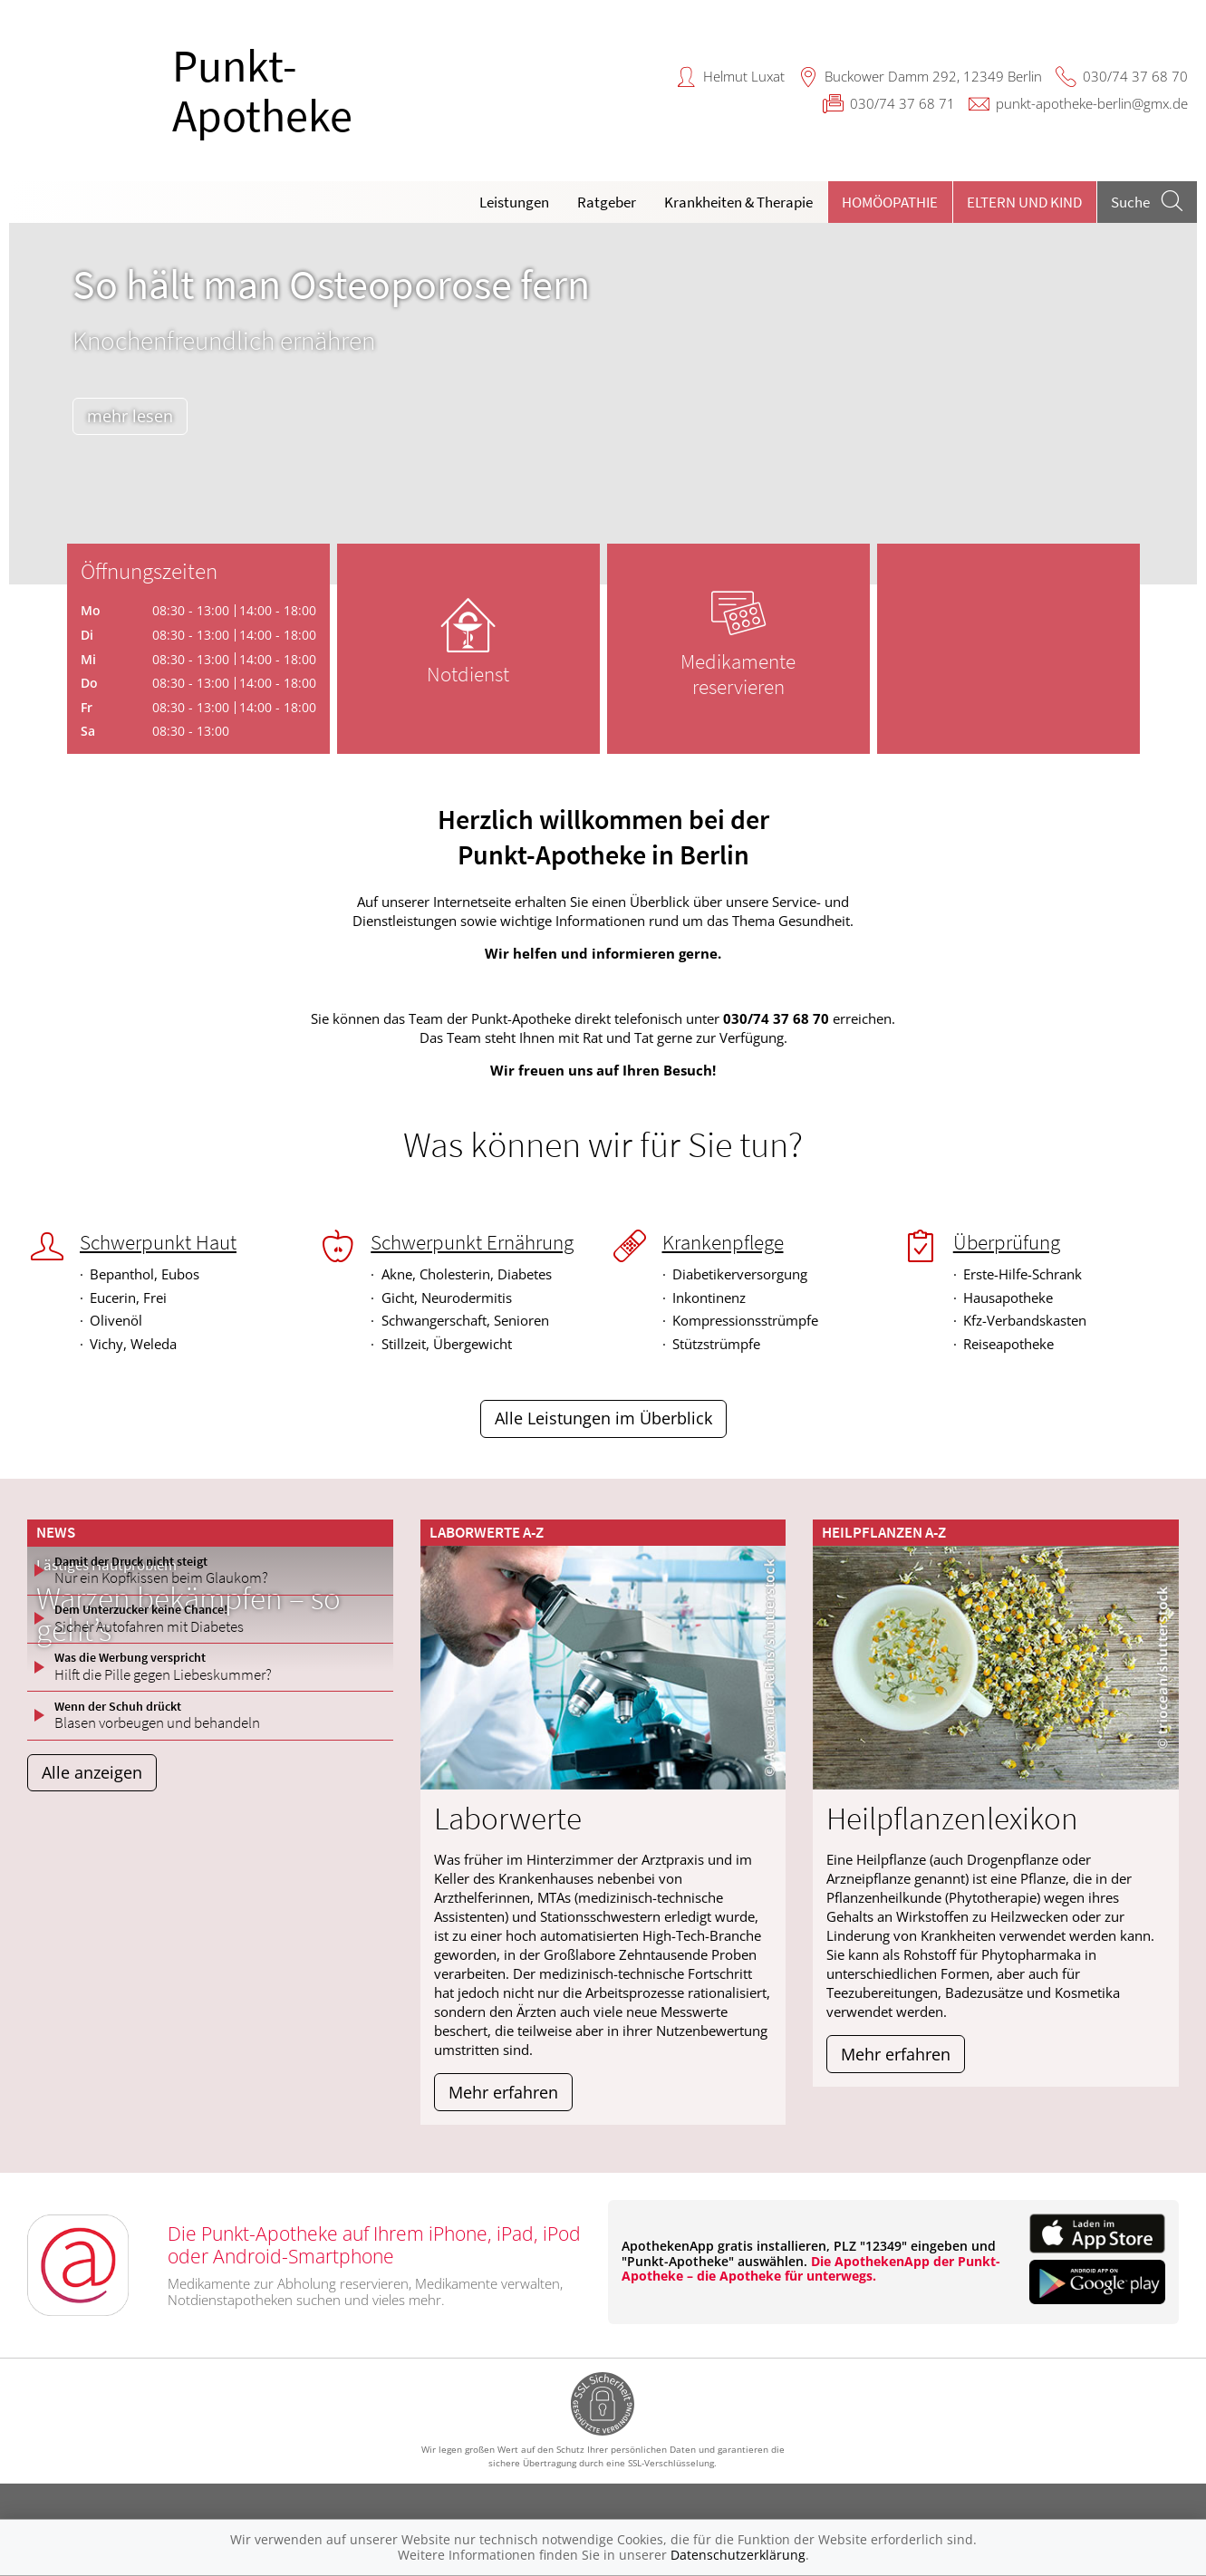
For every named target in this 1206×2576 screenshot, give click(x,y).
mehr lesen (136, 416)
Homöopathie (890, 202)
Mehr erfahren (503, 2092)
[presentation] (34, 408)
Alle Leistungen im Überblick (603, 1418)
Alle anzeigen (92, 1772)
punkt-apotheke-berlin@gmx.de (1092, 103)
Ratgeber (606, 202)
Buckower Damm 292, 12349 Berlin (933, 76)
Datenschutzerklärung (738, 2554)
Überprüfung (1006, 1242)
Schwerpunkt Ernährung (472, 1242)
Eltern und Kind (1024, 202)
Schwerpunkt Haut (158, 1242)
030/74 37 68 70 (1135, 76)
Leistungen (514, 202)
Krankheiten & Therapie (738, 202)
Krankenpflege (723, 1242)
